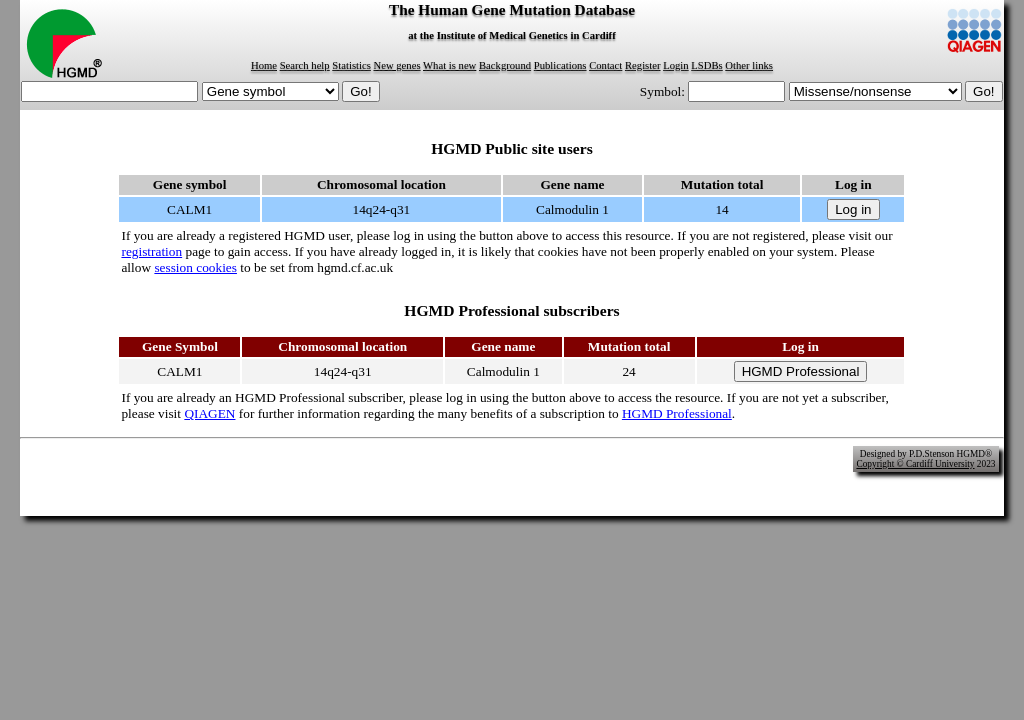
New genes (397, 65)
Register (643, 65)
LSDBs (706, 65)
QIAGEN (209, 413)
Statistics (351, 65)
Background (505, 65)
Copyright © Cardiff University (915, 464)
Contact (605, 65)
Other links (749, 65)
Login (675, 65)
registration (151, 251)
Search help (305, 65)
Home (264, 65)
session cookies (195, 267)
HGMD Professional (677, 413)
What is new (449, 65)
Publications (560, 65)
